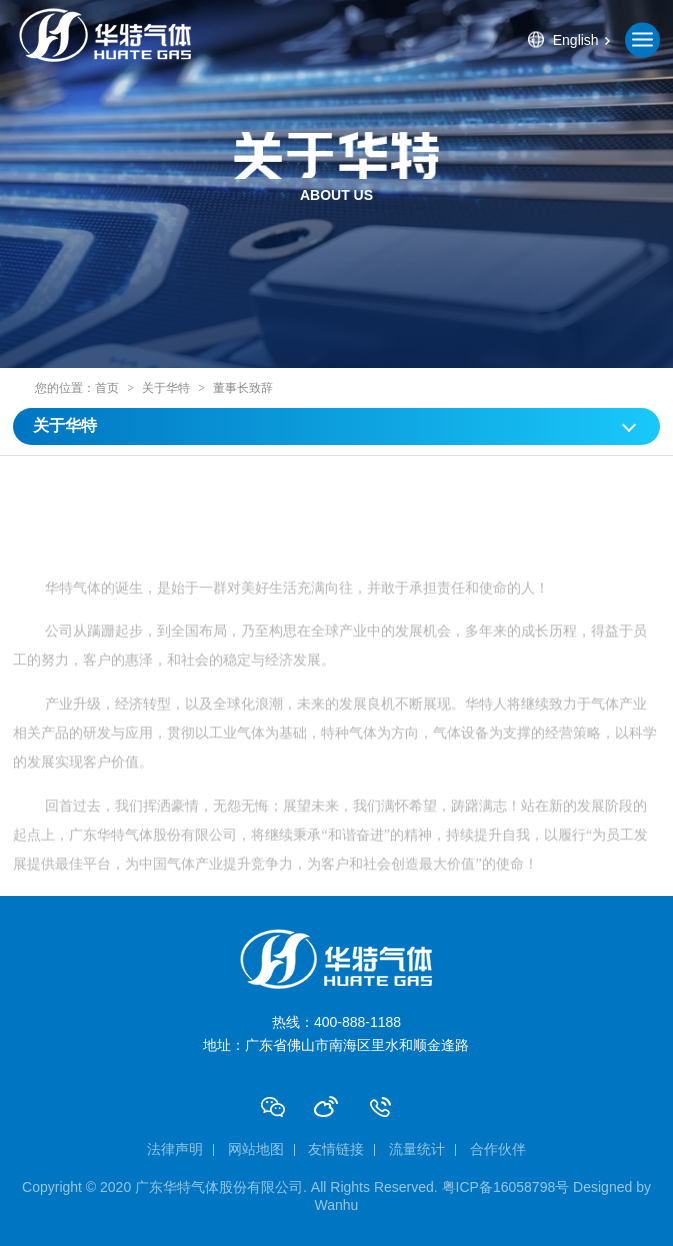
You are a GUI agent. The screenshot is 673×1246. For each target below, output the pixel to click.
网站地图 (256, 1149)
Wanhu (337, 1205)
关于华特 (166, 388)
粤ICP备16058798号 (506, 1187)
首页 (107, 388)
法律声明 (175, 1149)
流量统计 (417, 1149)
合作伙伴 (498, 1149)
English (576, 40)
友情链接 (336, 1149)
